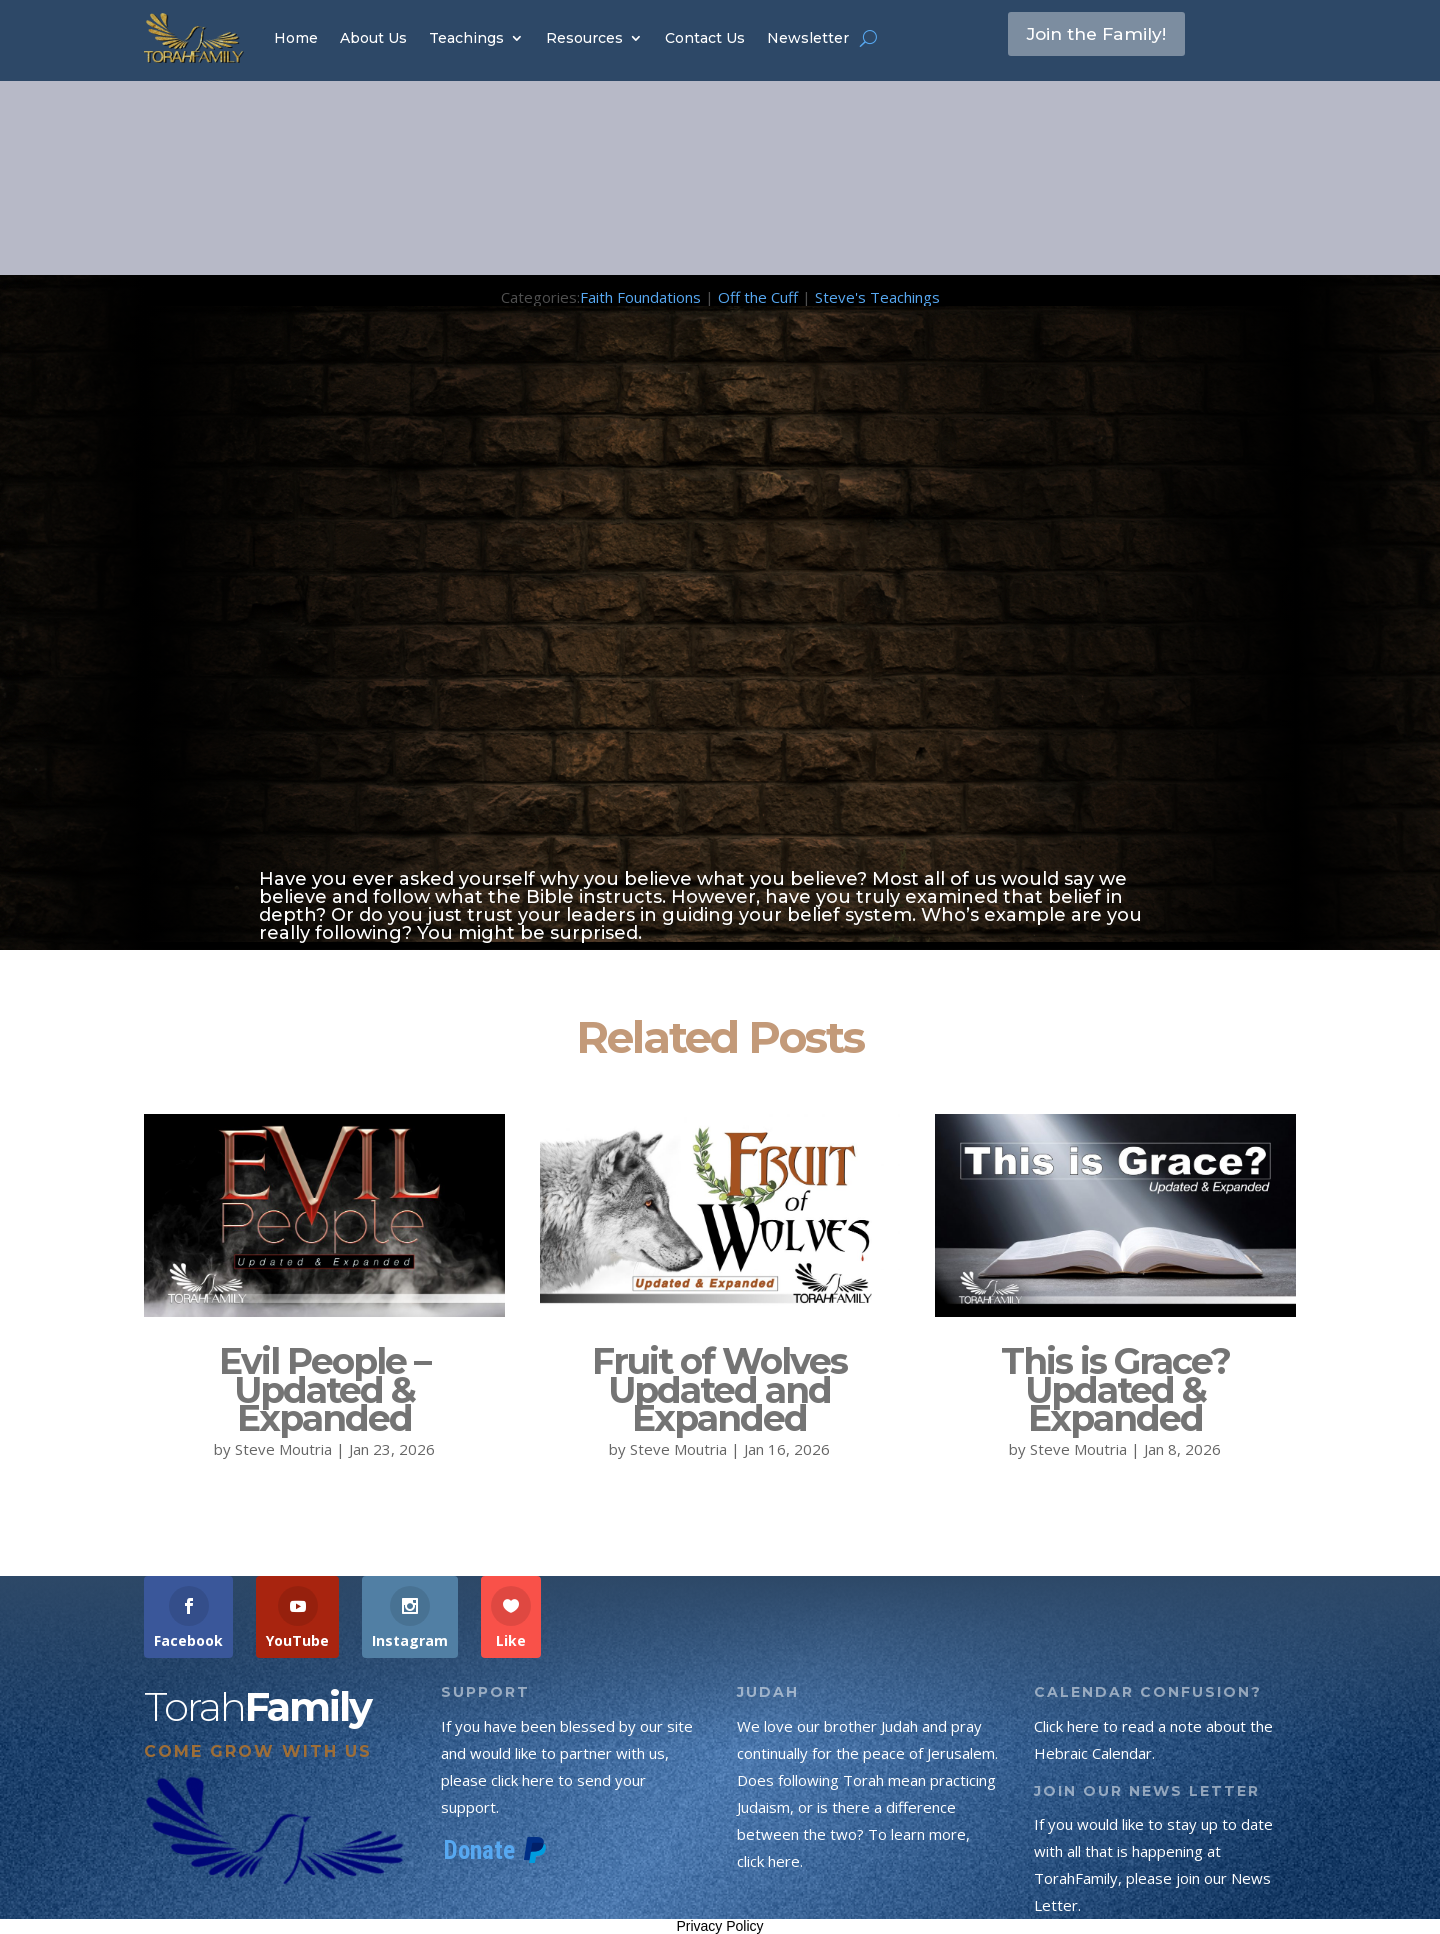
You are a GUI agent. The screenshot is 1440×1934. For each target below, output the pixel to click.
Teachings (466, 38)
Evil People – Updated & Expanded (324, 1390)
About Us (373, 38)
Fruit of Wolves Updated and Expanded (719, 1390)
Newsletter (808, 38)
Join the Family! (1111, 37)
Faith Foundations (640, 297)
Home (296, 38)
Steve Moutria (283, 1449)
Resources (584, 38)
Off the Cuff (758, 297)
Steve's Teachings (877, 297)
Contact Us (705, 38)
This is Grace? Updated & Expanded (1115, 1390)
